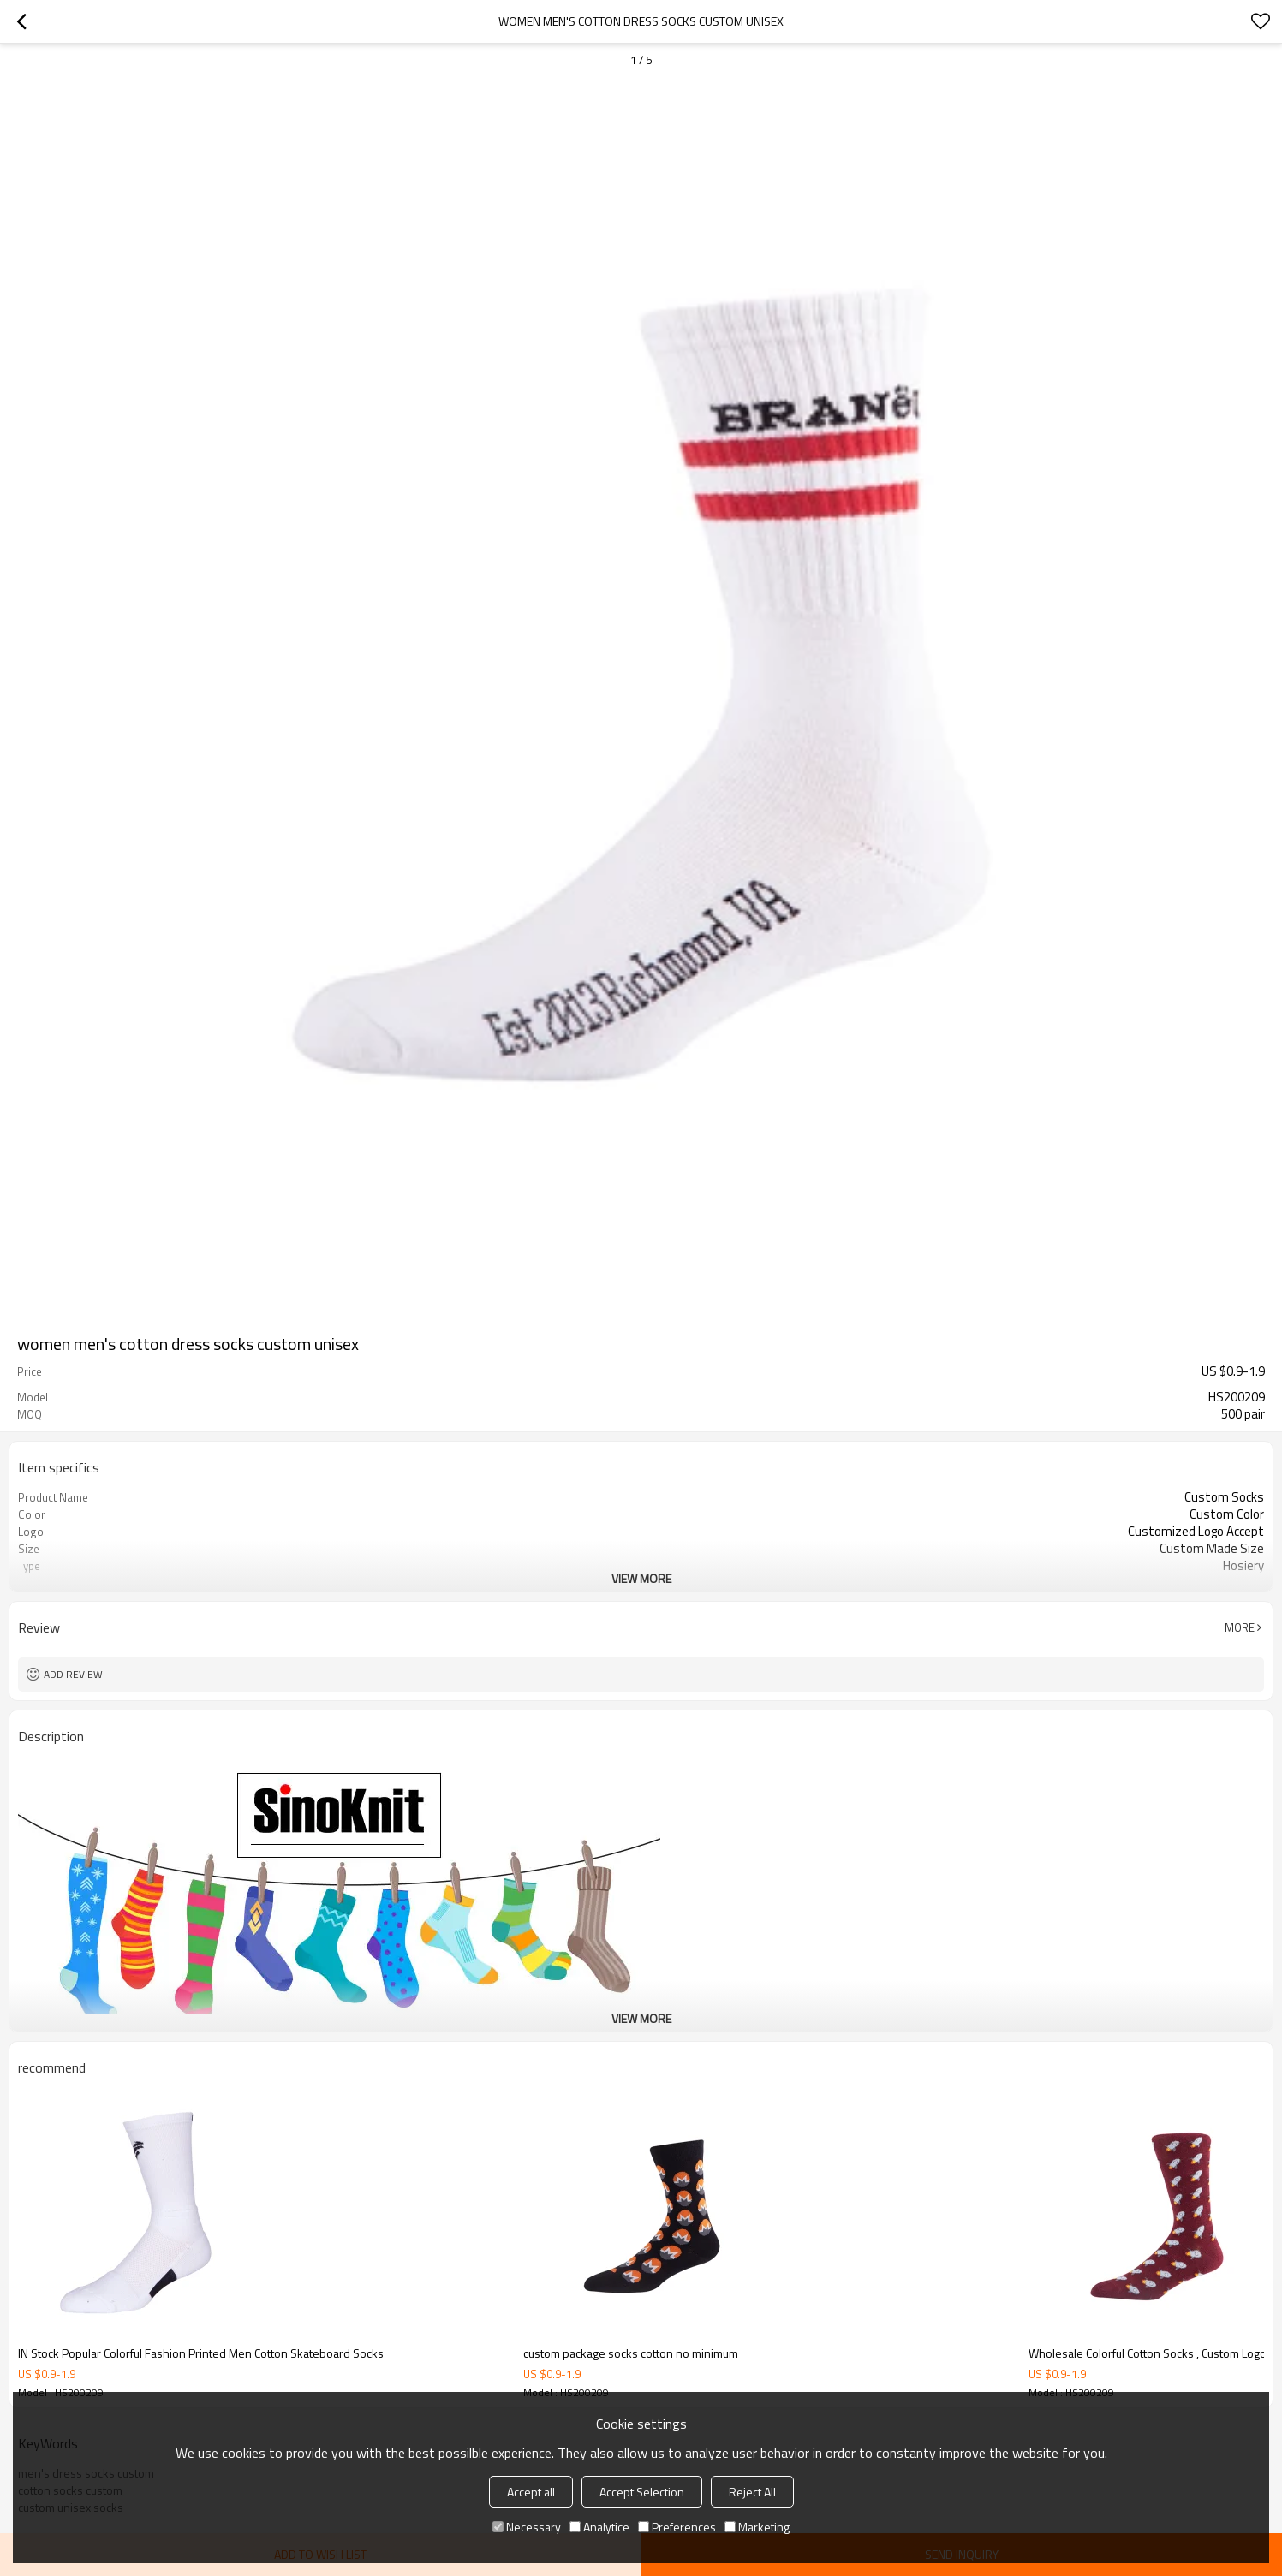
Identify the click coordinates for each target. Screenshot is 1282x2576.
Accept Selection (641, 2492)
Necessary (526, 2527)
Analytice (599, 2527)
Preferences (677, 2527)
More (1240, 1627)
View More (641, 1578)
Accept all (531, 2492)
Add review (73, 1674)
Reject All (752, 2492)
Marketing (757, 2527)
